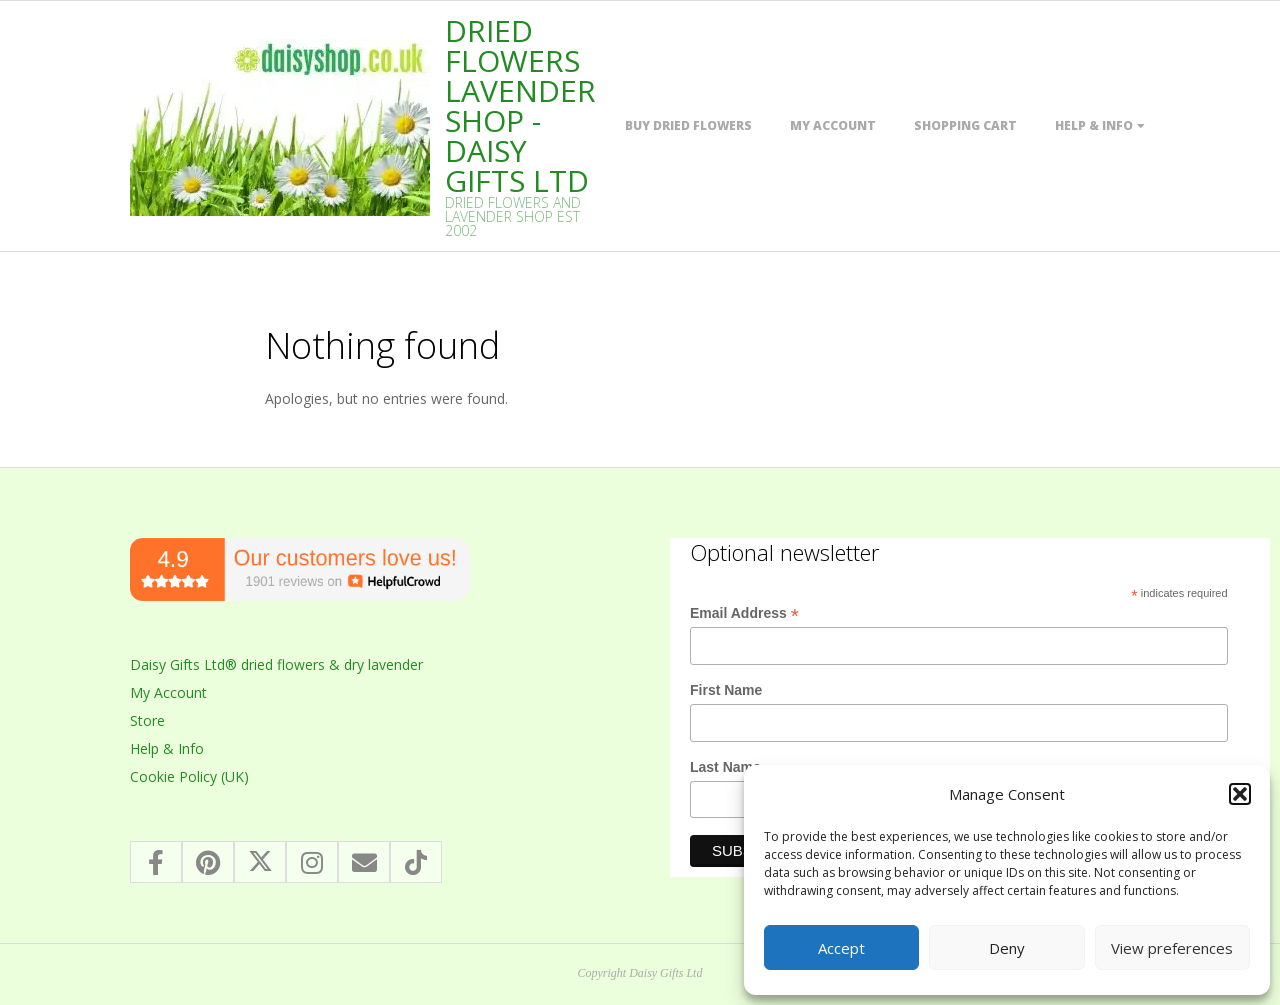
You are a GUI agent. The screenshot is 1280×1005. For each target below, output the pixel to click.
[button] (1240, 794)
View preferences (1172, 948)
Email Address (744, 614)
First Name (726, 690)
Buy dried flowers (688, 125)
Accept (841, 948)
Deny (1007, 948)
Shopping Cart (965, 125)
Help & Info (1094, 125)
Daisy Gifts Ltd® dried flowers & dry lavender (276, 664)
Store (147, 720)
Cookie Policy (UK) (189, 776)
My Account (833, 125)
